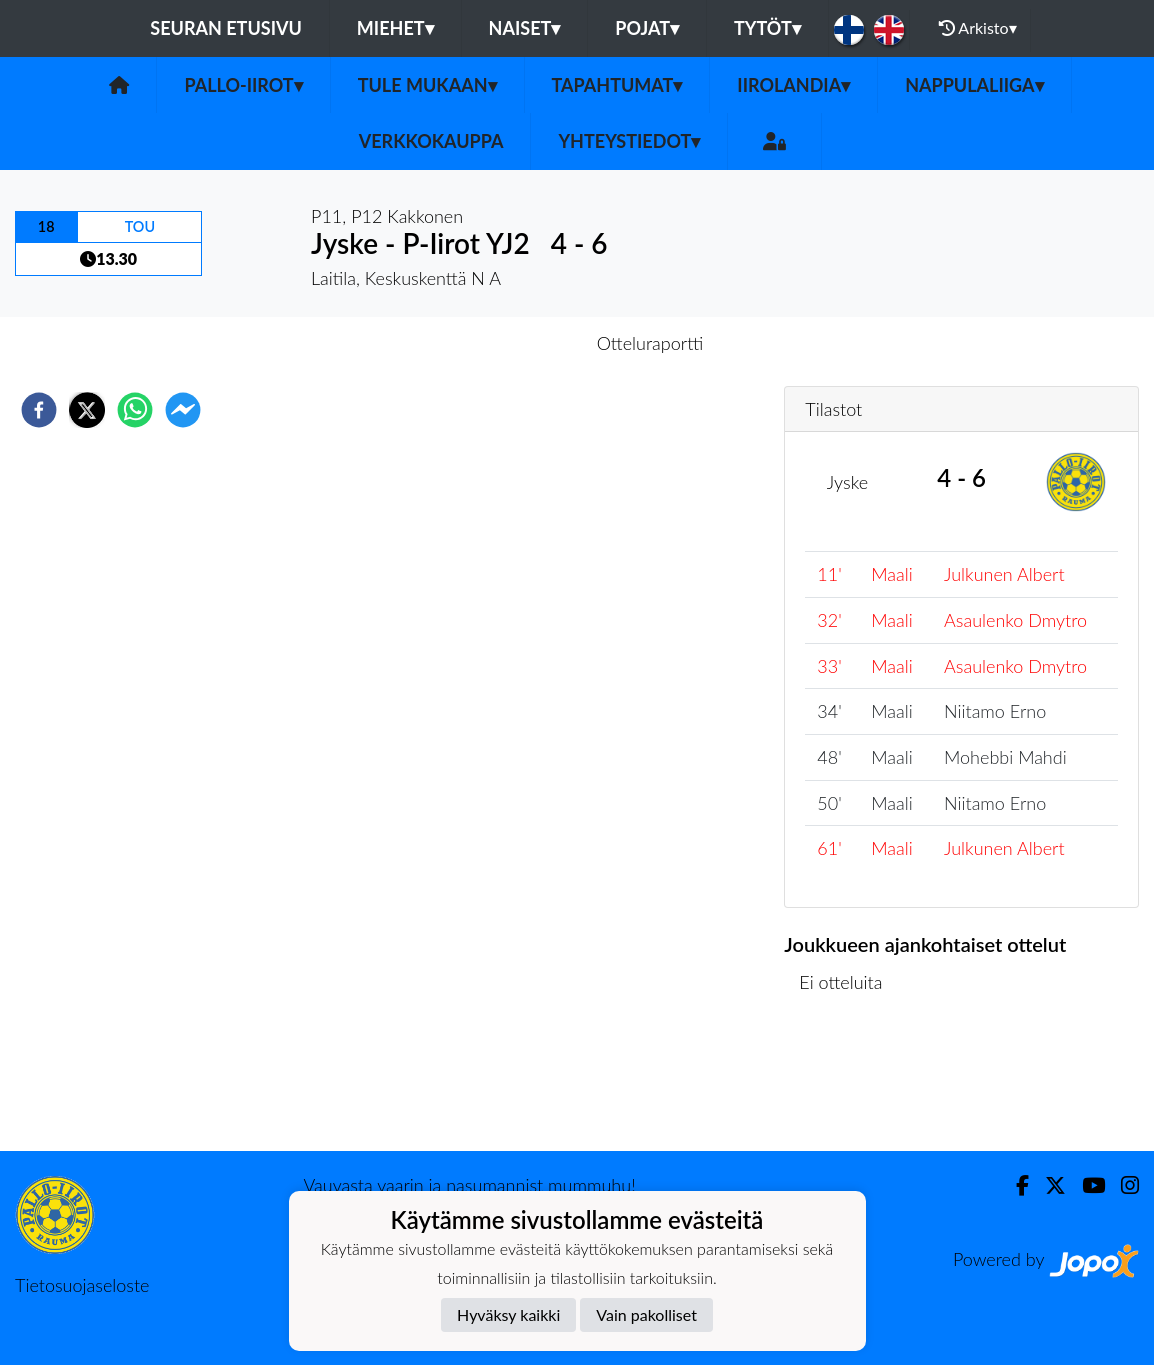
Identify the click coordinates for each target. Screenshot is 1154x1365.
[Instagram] (1122, 1185)
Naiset (525, 28)
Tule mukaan (427, 85)
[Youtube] (1085, 1185)
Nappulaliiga (974, 85)
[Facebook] (1014, 1185)
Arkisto (978, 28)
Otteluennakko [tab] (508, 343)
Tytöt (767, 28)
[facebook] (39, 410)
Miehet (395, 28)
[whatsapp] (135, 410)
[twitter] (87, 410)
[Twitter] (1047, 1185)
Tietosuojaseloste (82, 1285)
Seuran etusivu (226, 28)
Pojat (647, 28)
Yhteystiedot (629, 141)
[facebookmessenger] (183, 410)
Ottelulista (848, 1083)
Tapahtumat (617, 85)
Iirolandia (793, 85)
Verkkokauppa (431, 141)
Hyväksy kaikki (508, 1314)
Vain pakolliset (646, 1314)
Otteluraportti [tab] (650, 343)
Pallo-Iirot (243, 85)
